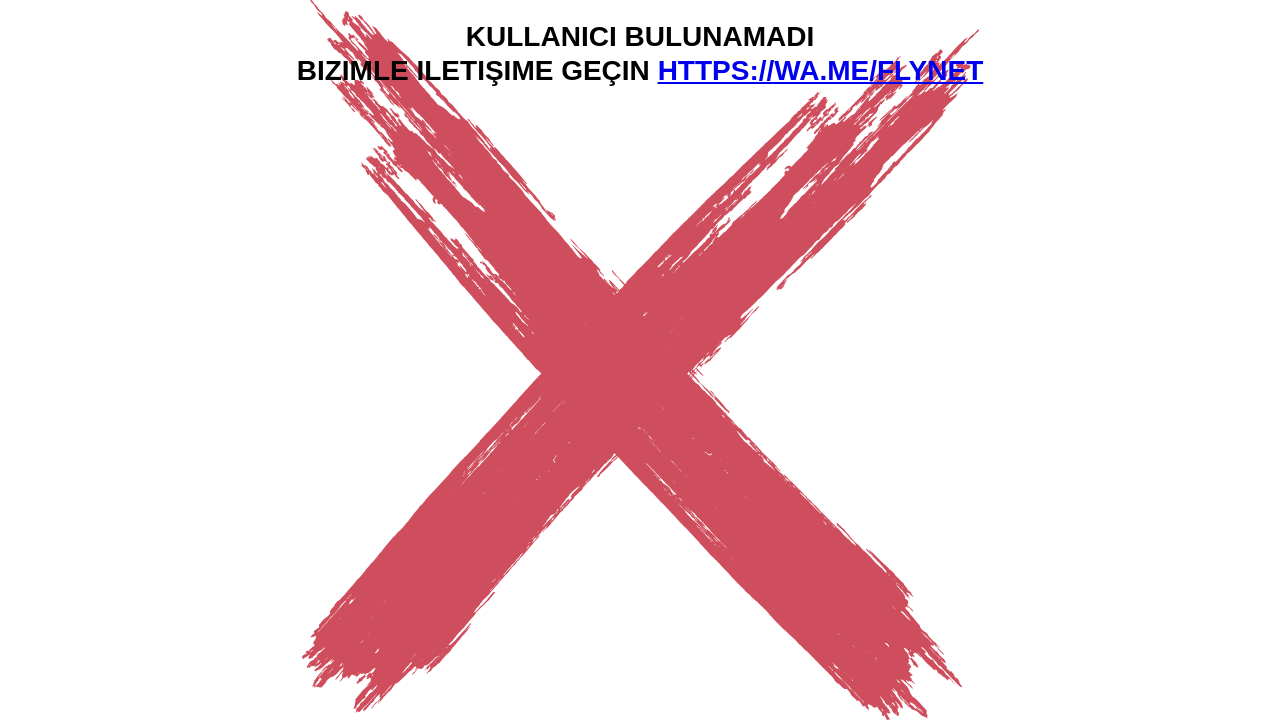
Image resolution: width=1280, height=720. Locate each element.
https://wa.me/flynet (821, 70)
